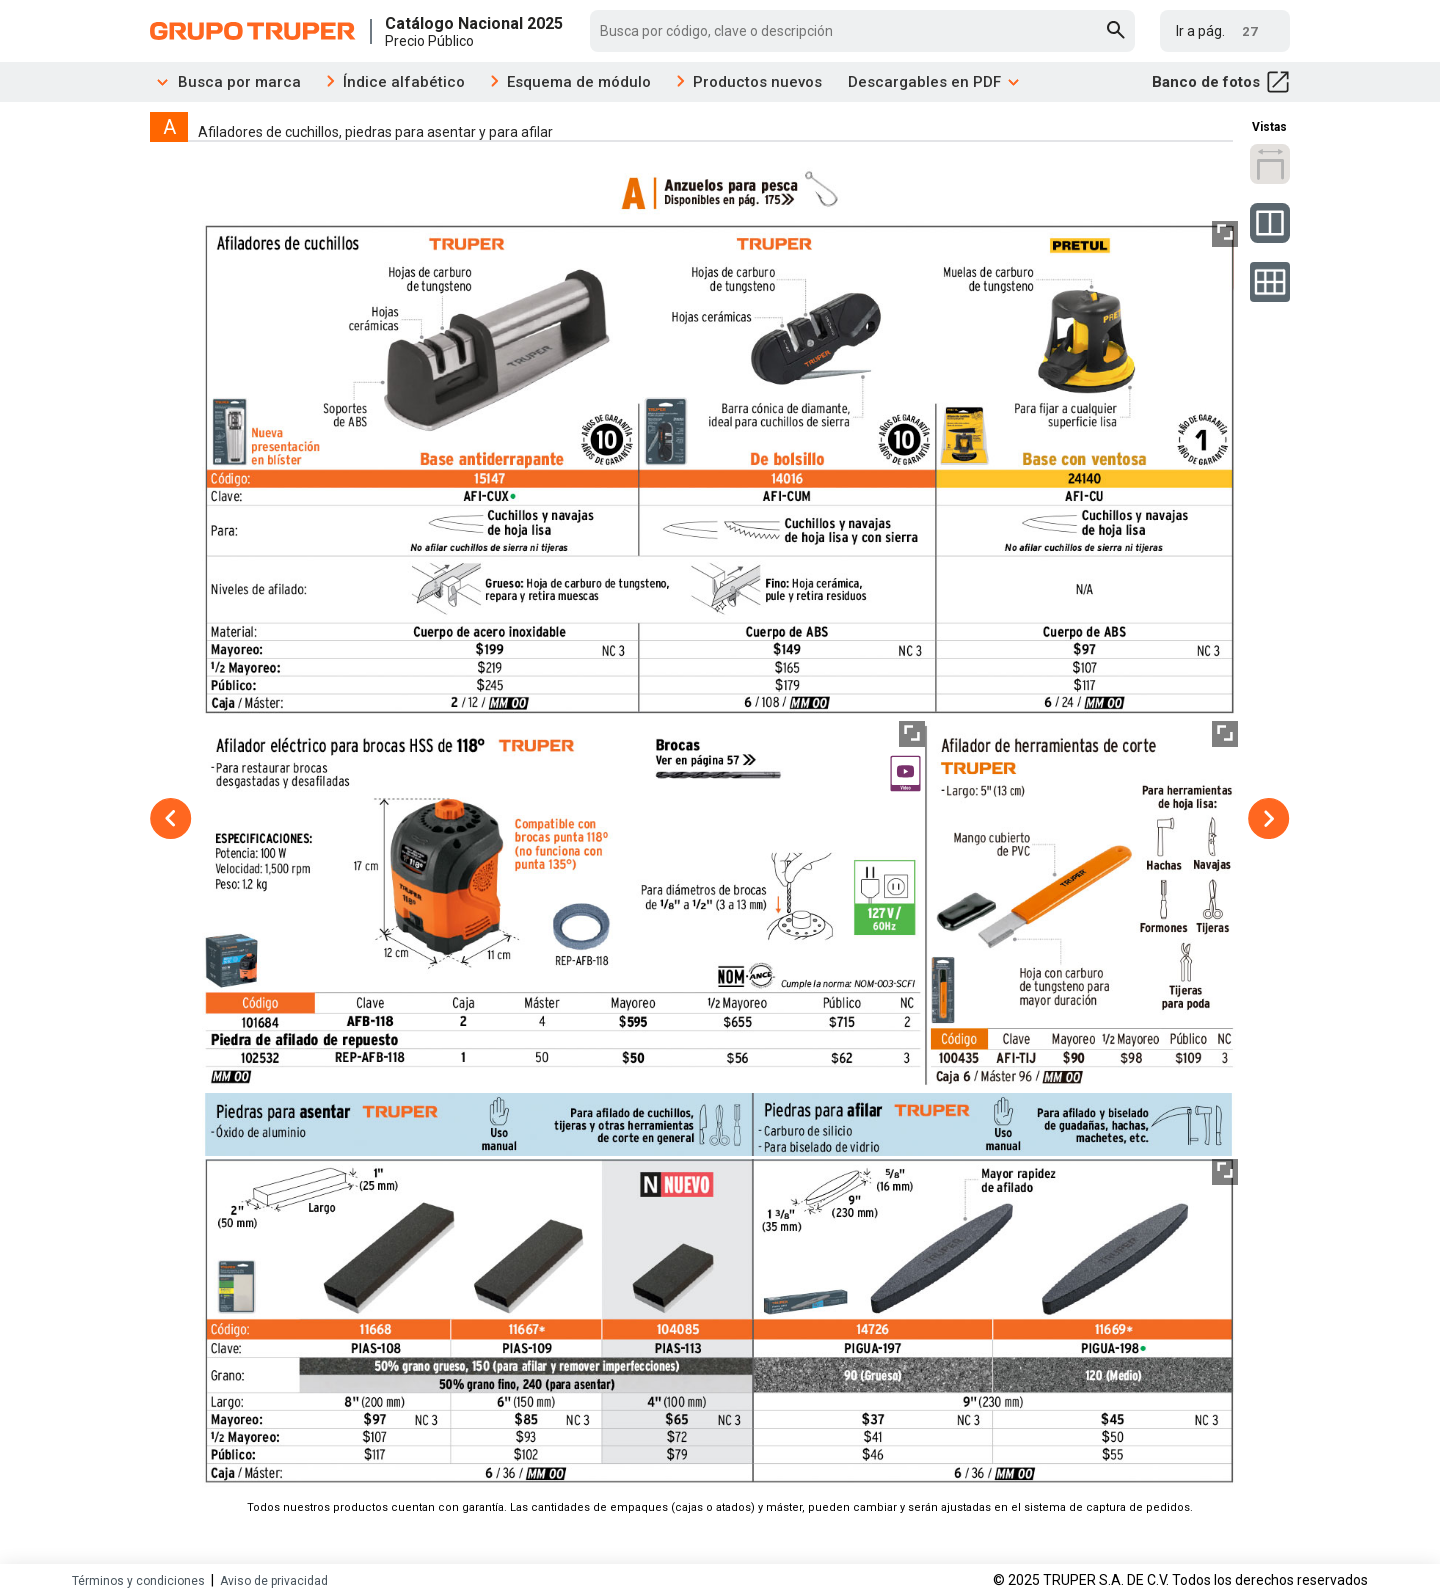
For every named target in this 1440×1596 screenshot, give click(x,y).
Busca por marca (225, 82)
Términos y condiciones (138, 1581)
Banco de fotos (1221, 82)
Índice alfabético (404, 82)
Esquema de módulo (579, 82)
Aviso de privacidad (274, 1581)
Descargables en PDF (934, 82)
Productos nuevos (757, 82)
